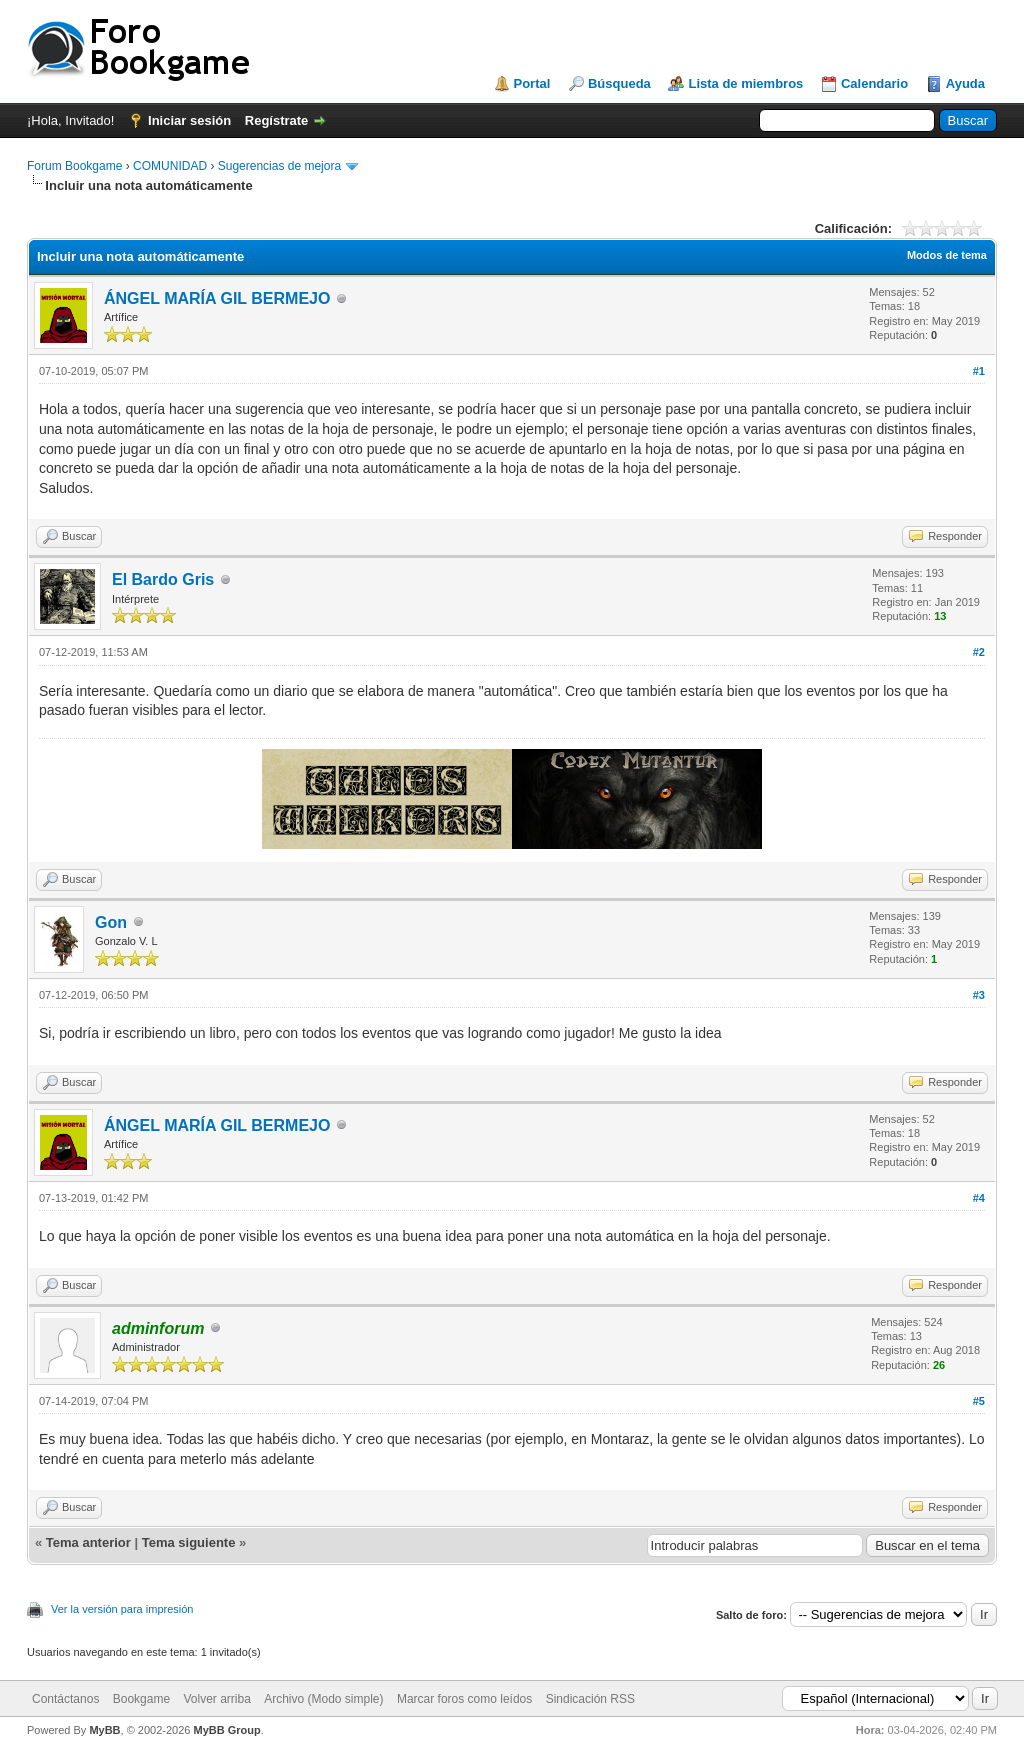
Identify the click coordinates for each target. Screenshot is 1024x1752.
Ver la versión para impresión (122, 1609)
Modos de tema (947, 255)
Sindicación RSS (590, 1699)
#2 (979, 652)
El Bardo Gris (163, 579)
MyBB (104, 1730)
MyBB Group (226, 1730)
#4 (979, 1198)
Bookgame (141, 1699)
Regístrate (277, 120)
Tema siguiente (189, 1542)
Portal (532, 83)
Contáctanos (65, 1699)
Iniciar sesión (189, 120)
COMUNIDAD (170, 166)
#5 (979, 1401)
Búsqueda (619, 83)
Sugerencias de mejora (279, 166)
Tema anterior (88, 1542)
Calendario (874, 83)
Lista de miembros (745, 83)
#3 (979, 995)
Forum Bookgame (74, 166)
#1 (979, 371)
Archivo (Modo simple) (323, 1699)
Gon (111, 922)
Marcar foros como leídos (464, 1699)
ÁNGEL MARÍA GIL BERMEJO (217, 298)
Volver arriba (216, 1699)
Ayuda (965, 83)
